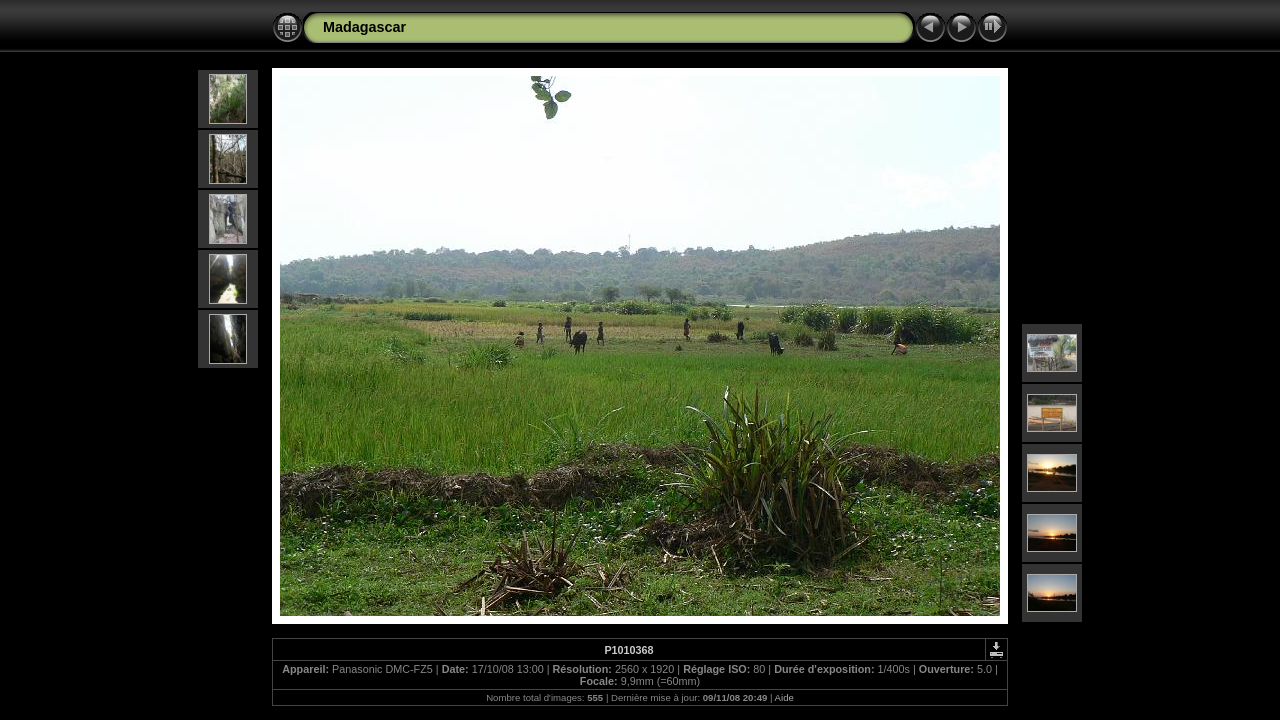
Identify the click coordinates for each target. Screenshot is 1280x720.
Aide (784, 697)
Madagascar (364, 27)
